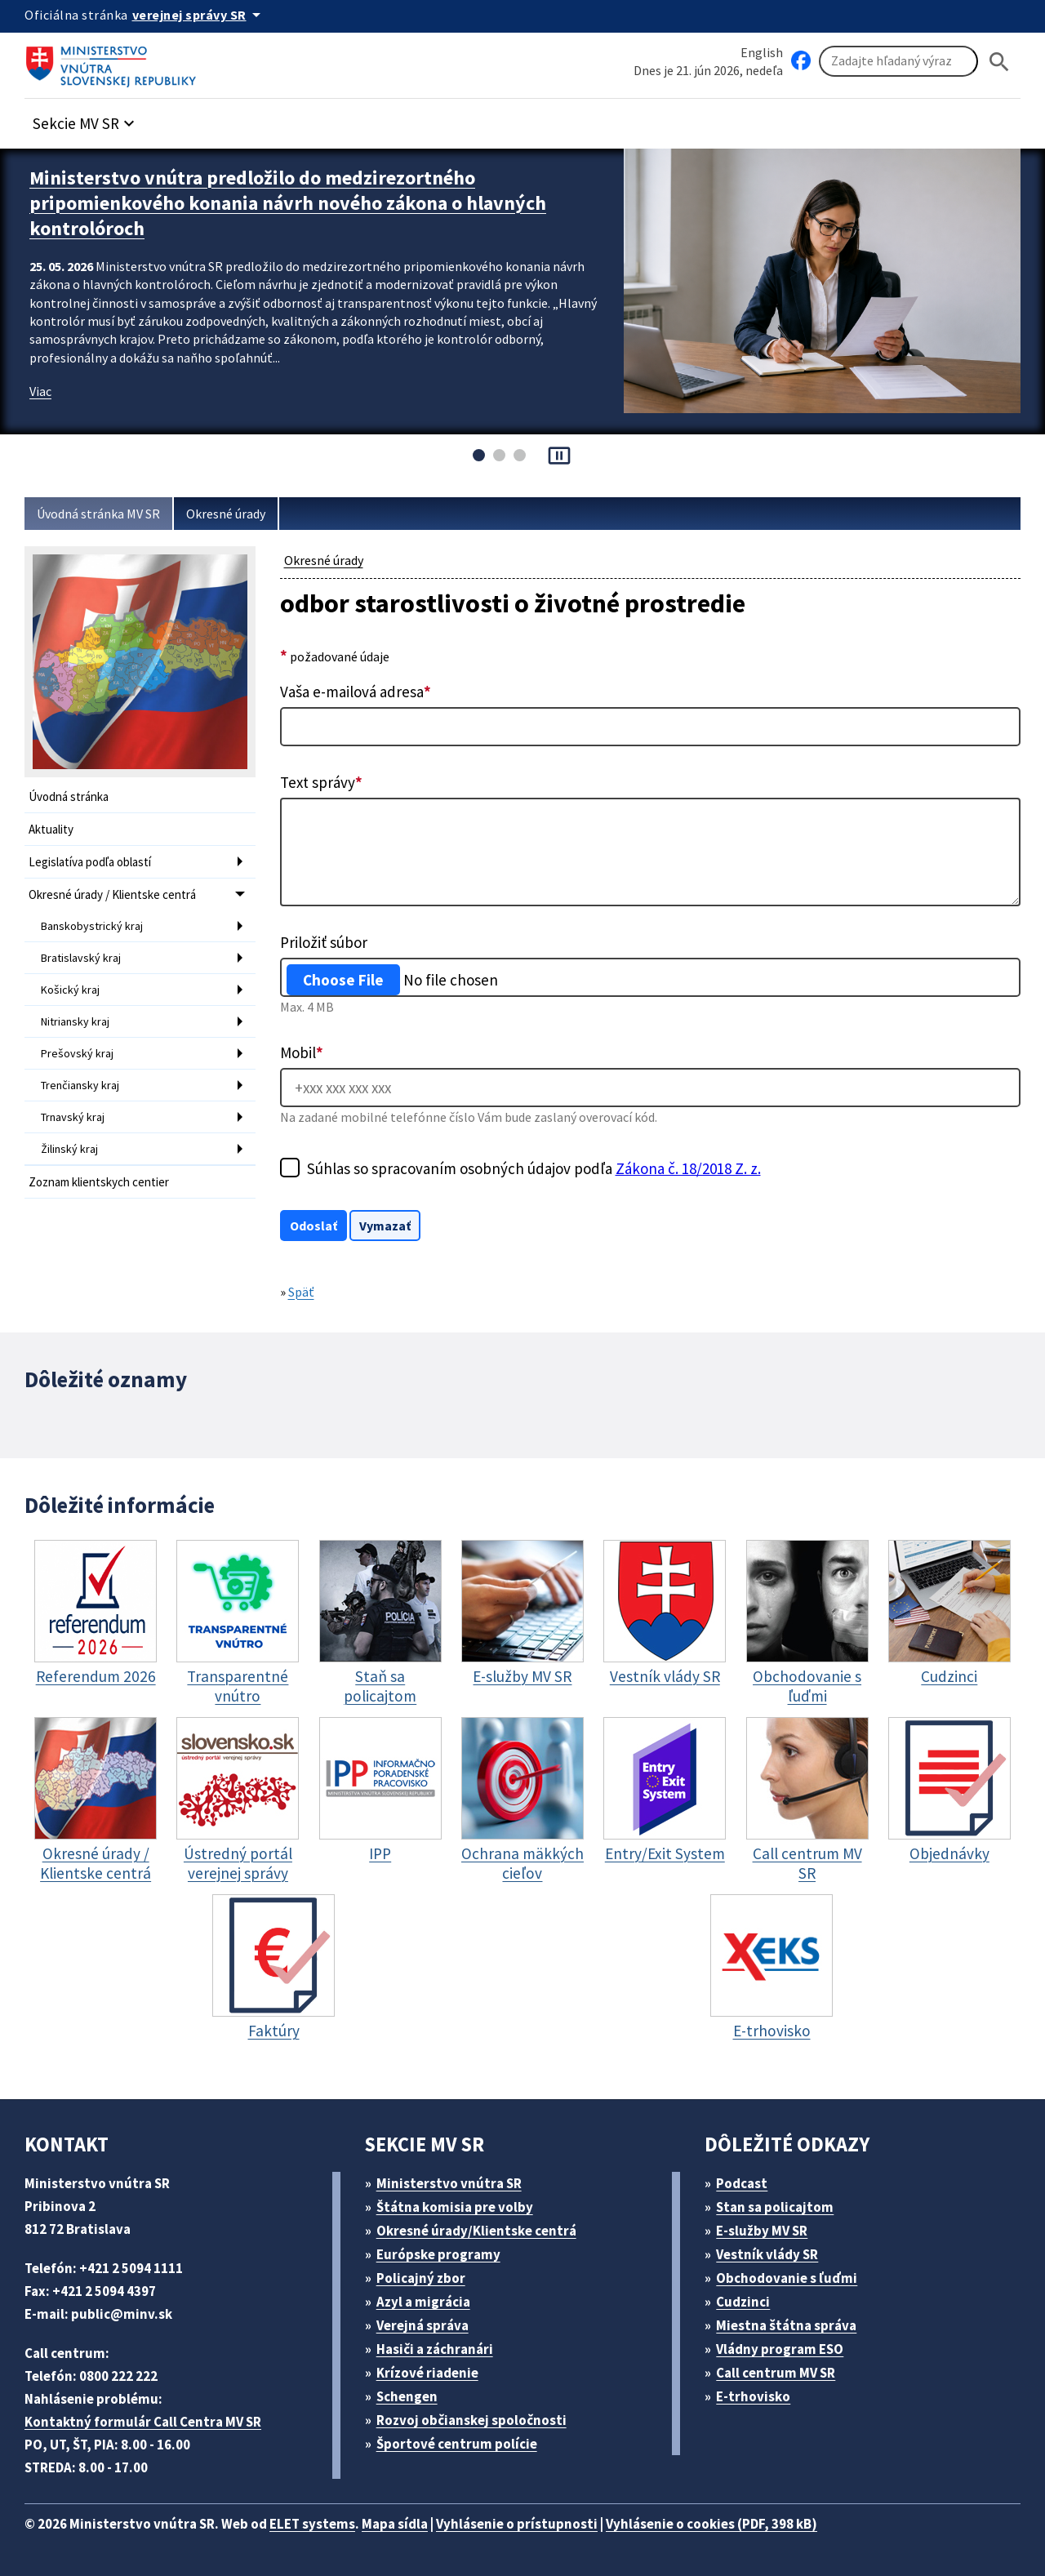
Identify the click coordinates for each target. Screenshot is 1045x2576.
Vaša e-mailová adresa (355, 691)
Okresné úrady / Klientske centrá (112, 894)
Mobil (301, 1052)
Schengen (407, 2396)
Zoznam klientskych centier (99, 1182)
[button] (85, 118)
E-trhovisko (753, 2396)
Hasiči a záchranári (434, 2349)
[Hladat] (999, 61)
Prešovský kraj (77, 1053)
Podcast (741, 2183)
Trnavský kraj (72, 1117)
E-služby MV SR (761, 2231)
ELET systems (312, 2524)
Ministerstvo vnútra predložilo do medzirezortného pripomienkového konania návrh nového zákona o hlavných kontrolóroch (287, 203)
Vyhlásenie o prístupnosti (517, 2524)
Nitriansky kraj (75, 1021)
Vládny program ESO (779, 2349)
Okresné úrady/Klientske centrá (476, 2231)
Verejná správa (422, 2325)
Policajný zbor (420, 2278)
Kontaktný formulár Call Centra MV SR (142, 2422)
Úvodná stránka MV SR (98, 513)
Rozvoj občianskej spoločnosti (471, 2420)
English (761, 52)
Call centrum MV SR (775, 2373)
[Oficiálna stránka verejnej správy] (199, 14)
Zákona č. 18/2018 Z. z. (688, 1168)
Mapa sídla (395, 2524)
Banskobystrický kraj (92, 926)
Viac (40, 391)
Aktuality (51, 829)
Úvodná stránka (69, 796)
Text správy (321, 782)
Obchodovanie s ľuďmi (786, 2278)
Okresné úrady (225, 513)
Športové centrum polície (456, 2444)
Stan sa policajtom (775, 2207)
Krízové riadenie (427, 2373)
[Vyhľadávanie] (898, 61)
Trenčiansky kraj (80, 1085)
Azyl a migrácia (423, 2302)
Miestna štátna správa (786, 2325)
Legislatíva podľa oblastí (90, 862)
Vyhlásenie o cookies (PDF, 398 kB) (711, 2524)
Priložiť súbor (323, 942)
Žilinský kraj (69, 1148)
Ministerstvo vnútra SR (449, 2183)
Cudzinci (743, 2302)
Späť (301, 1292)
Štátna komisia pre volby (454, 2207)
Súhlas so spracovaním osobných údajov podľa (534, 1168)
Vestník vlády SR (767, 2254)
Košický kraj (70, 989)
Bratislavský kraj (81, 957)
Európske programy (438, 2254)
